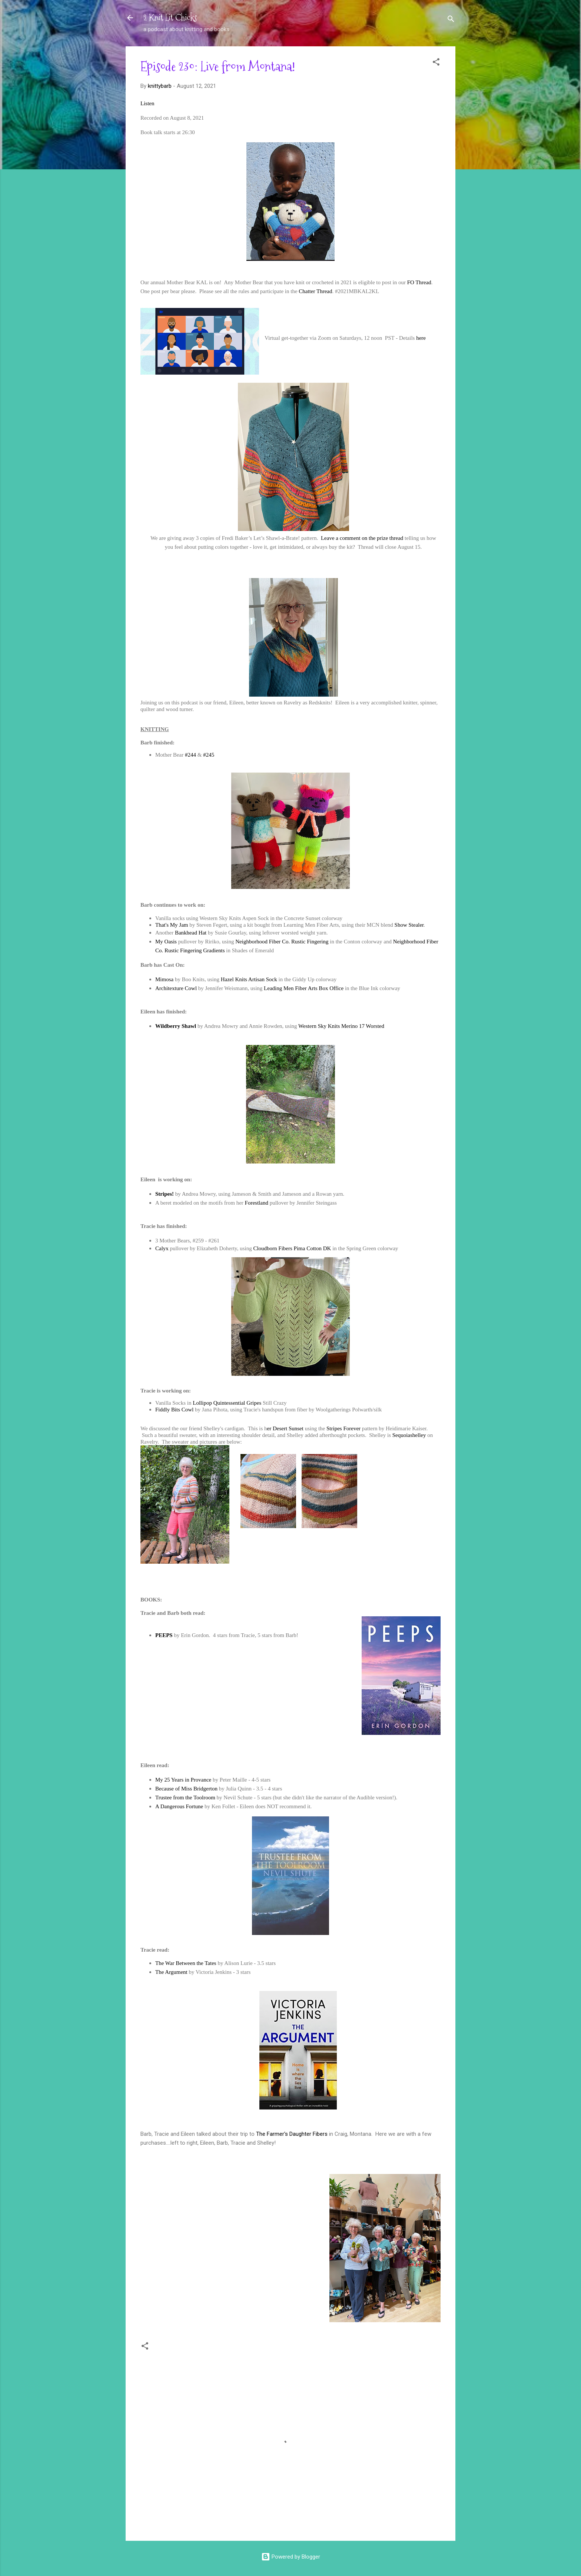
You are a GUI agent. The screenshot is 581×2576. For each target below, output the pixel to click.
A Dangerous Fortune (179, 1806)
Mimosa (164, 979)
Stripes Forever (343, 1428)
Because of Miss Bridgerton (186, 1789)
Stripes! (164, 1194)
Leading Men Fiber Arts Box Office (303, 988)
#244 (190, 755)
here (421, 338)
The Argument (171, 1972)
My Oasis (166, 942)
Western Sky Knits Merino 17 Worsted (341, 1026)
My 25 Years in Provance (184, 1780)
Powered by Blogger (290, 2556)
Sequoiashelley (409, 1435)
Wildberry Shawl (175, 1026)
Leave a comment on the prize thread (362, 538)
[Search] (450, 20)
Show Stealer (409, 925)
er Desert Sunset (285, 1428)
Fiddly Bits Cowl (174, 1410)
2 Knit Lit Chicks (170, 17)
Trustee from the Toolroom (185, 1797)
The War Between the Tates (185, 1963)
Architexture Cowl (176, 988)
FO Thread (419, 282)
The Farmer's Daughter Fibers (292, 2134)
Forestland (256, 1203)
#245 (208, 755)
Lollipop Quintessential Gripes (227, 1403)
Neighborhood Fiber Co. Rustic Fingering (281, 942)
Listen (147, 103)
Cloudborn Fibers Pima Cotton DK (292, 1248)
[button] (436, 63)
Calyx (162, 1248)
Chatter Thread (315, 291)
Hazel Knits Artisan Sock (249, 979)
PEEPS (164, 1635)
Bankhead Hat (190, 933)
